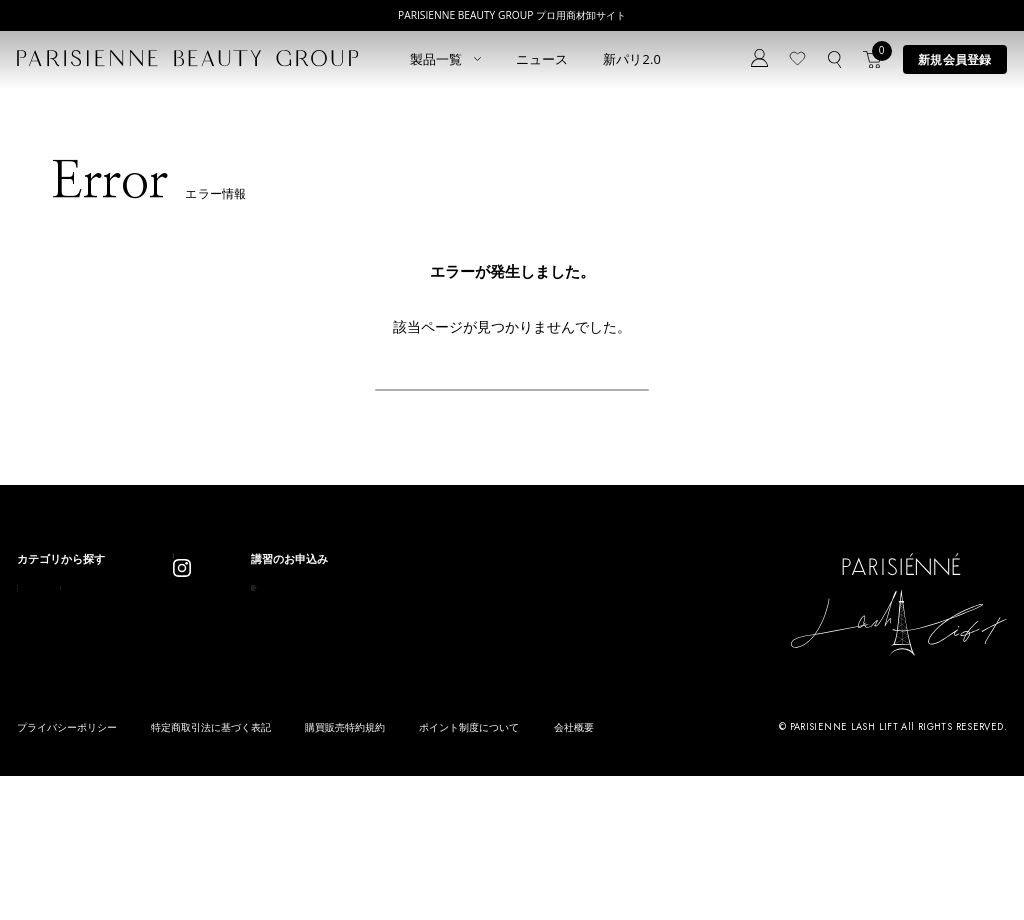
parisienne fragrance (527, 768)
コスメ (164, 691)
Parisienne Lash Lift (524, 640)
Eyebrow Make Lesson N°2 (542, 717)
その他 (164, 743)
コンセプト (331, 632)
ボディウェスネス (192, 717)
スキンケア (175, 666)
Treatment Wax (513, 743)
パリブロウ (44, 691)
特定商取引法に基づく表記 (211, 872)
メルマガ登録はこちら (359, 735)
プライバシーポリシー (67, 872)
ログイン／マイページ (359, 684)
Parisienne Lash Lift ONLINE (545, 666)
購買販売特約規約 (345, 872)
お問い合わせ (337, 709)
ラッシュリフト (55, 666)
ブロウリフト (50, 717)
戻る (512, 414)
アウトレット (181, 768)
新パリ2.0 (632, 59)
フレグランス (50, 794)
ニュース (542, 59)
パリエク (170, 640)
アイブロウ (44, 743)
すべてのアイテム (61, 640)
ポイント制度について (469, 872)
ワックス (39, 768)
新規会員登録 (954, 59)
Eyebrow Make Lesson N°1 (542, 691)
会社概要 (574, 872)
